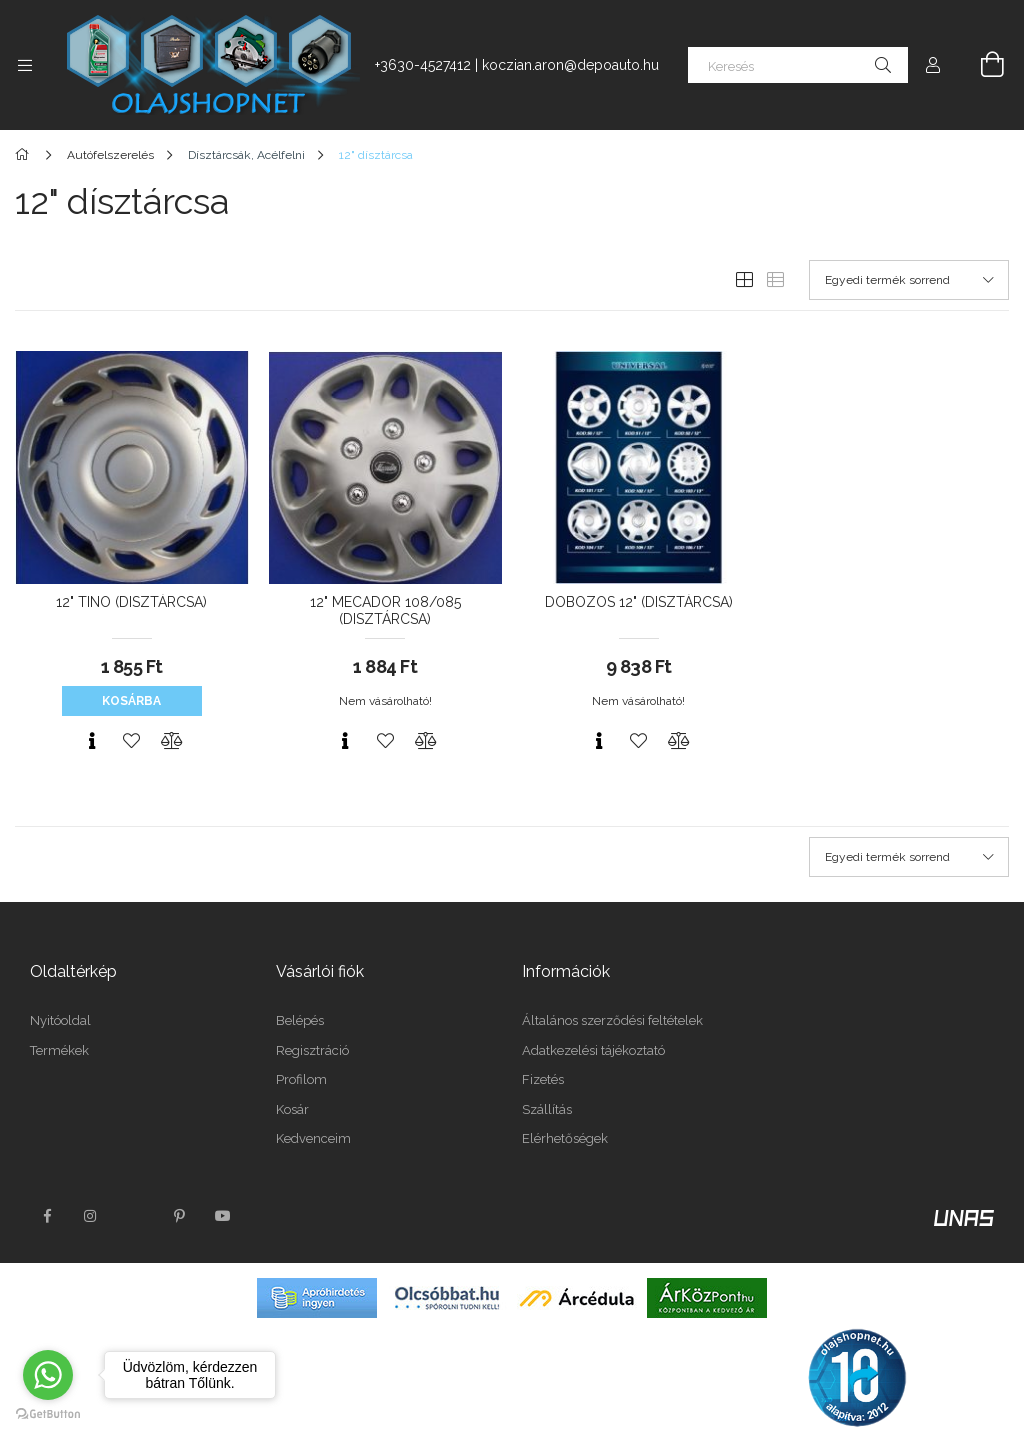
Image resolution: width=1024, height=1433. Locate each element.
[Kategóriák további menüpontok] (25, 65)
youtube (223, 1216)
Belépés (300, 1020)
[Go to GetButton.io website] (48, 1413)
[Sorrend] (909, 280)
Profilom (301, 1079)
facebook (47, 1216)
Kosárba (131, 701)
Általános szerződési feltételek (612, 1020)
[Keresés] (798, 65)
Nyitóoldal (60, 1020)
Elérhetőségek (565, 1138)
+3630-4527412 (423, 65)
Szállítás (547, 1109)
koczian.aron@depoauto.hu (570, 65)
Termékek (59, 1050)
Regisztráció (312, 1050)
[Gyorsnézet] (92, 741)
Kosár (292, 1109)
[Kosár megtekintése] (981, 65)
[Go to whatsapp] (48, 1375)
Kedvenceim (313, 1138)
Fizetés (543, 1079)
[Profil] (933, 65)
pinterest (179, 1216)
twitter (135, 1216)
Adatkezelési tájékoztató (593, 1050)
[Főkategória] (25, 155)
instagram (91, 1216)
